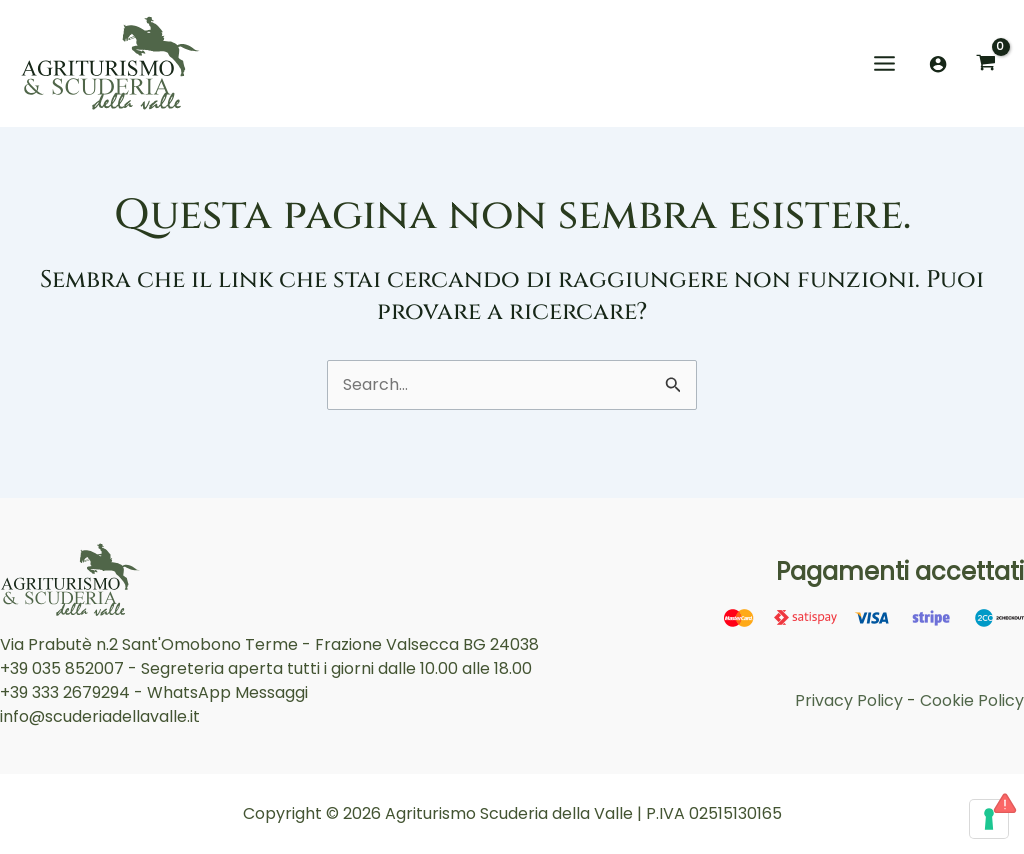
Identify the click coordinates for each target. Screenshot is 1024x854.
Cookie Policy (972, 700)
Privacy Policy (849, 700)
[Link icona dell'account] (938, 64)
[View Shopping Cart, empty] (985, 63)
